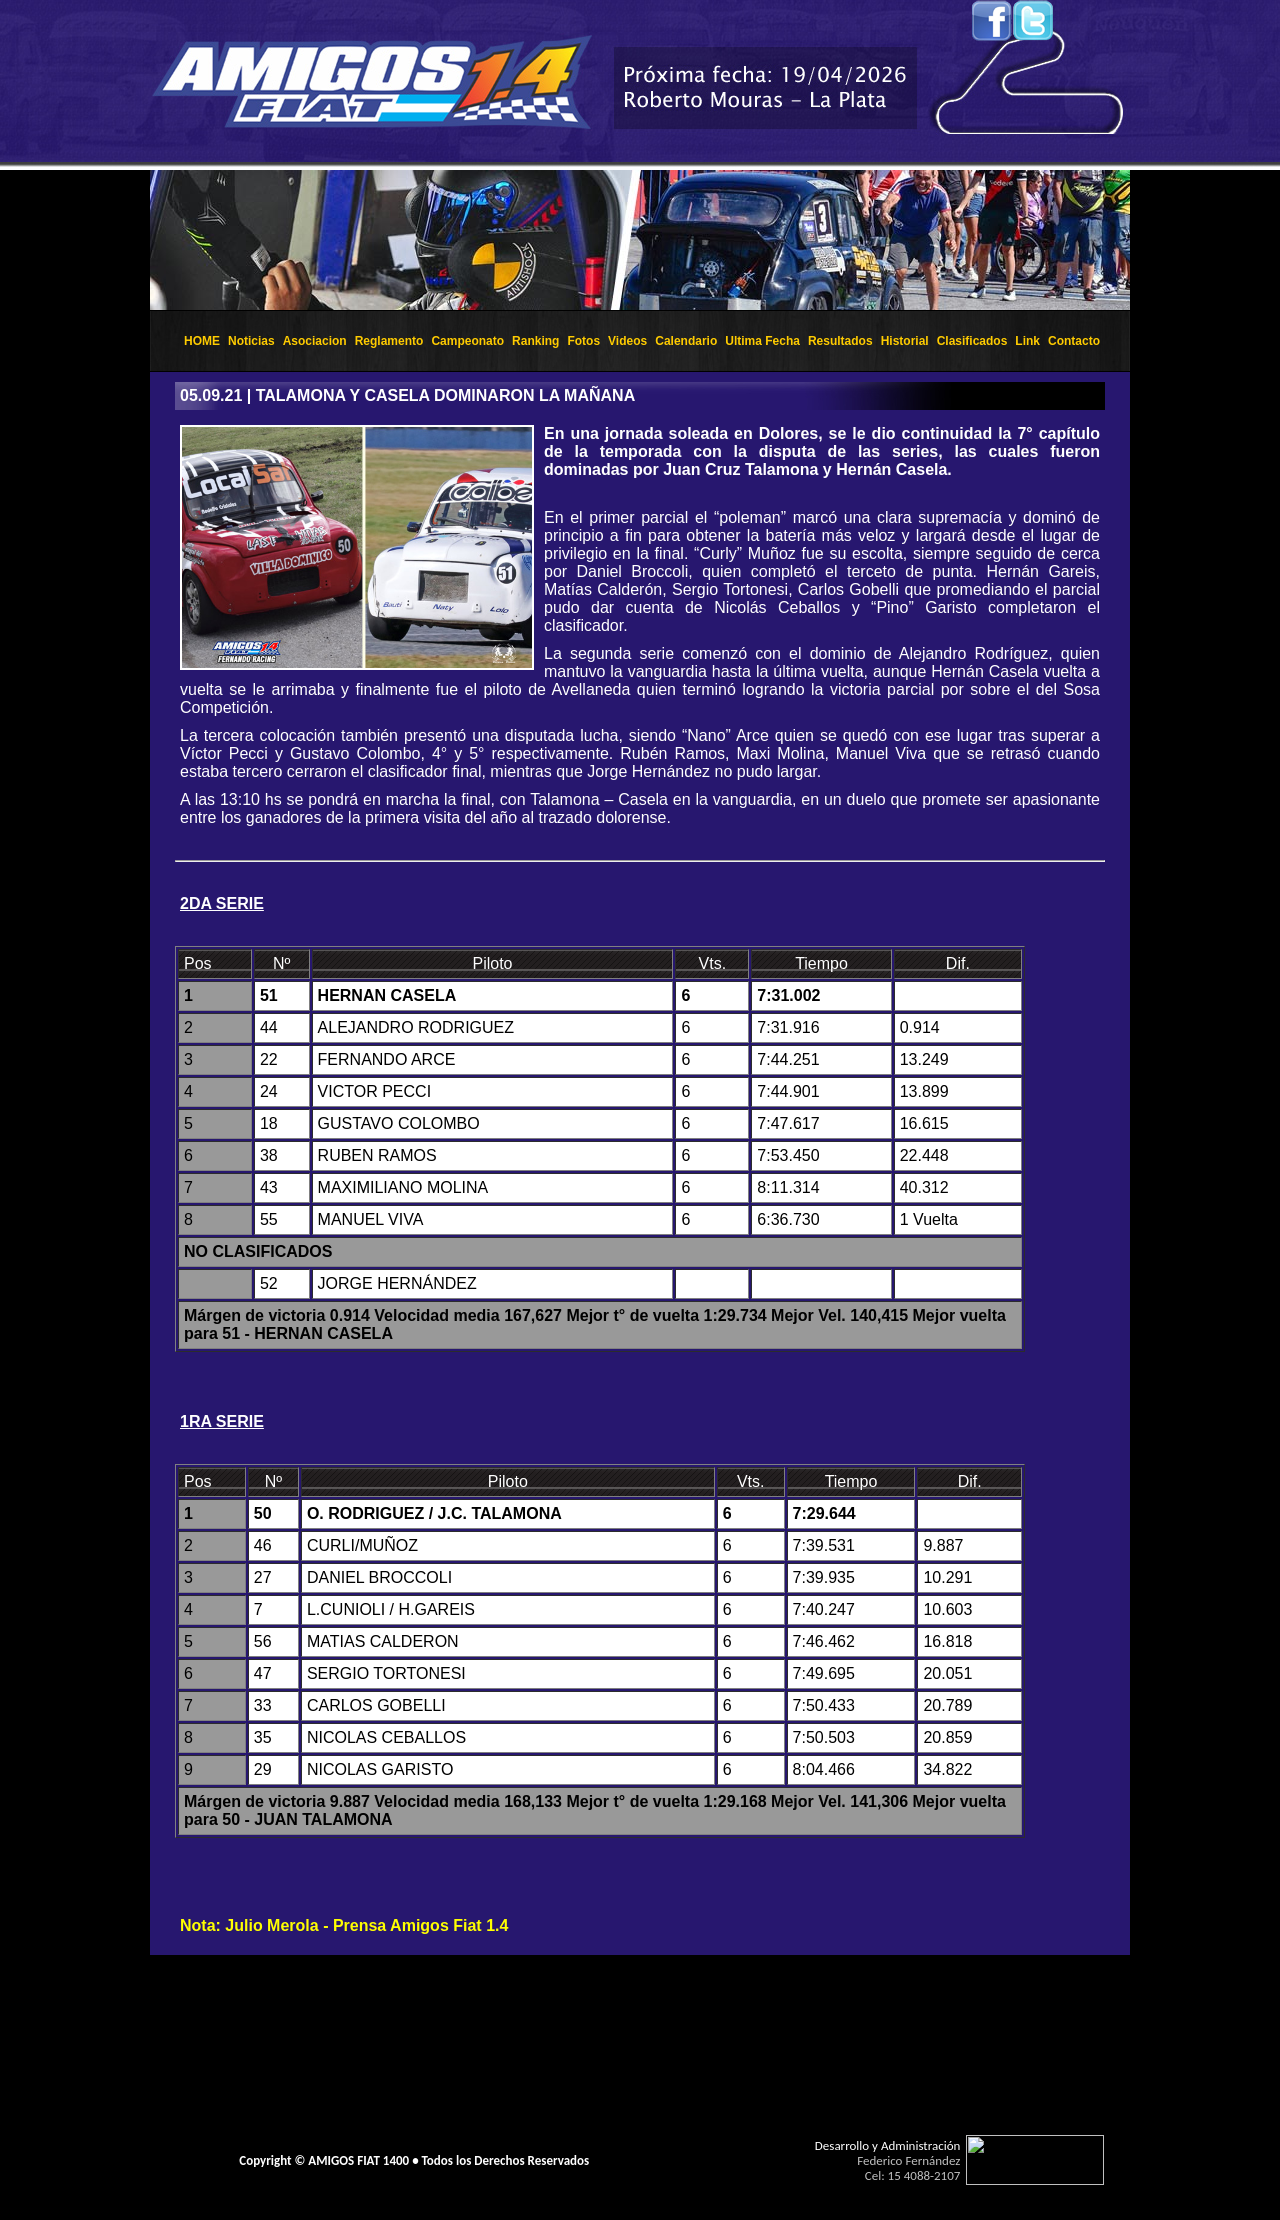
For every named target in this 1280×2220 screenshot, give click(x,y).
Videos (627, 341)
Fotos (583, 341)
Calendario (686, 341)
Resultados (840, 341)
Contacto (1074, 341)
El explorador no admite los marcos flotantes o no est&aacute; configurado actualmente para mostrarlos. (640, 240)
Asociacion (315, 341)
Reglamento (389, 341)
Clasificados (972, 341)
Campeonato (467, 341)
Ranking (535, 341)
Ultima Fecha (762, 341)
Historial (905, 341)
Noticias (251, 341)
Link (1027, 341)
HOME (202, 341)
